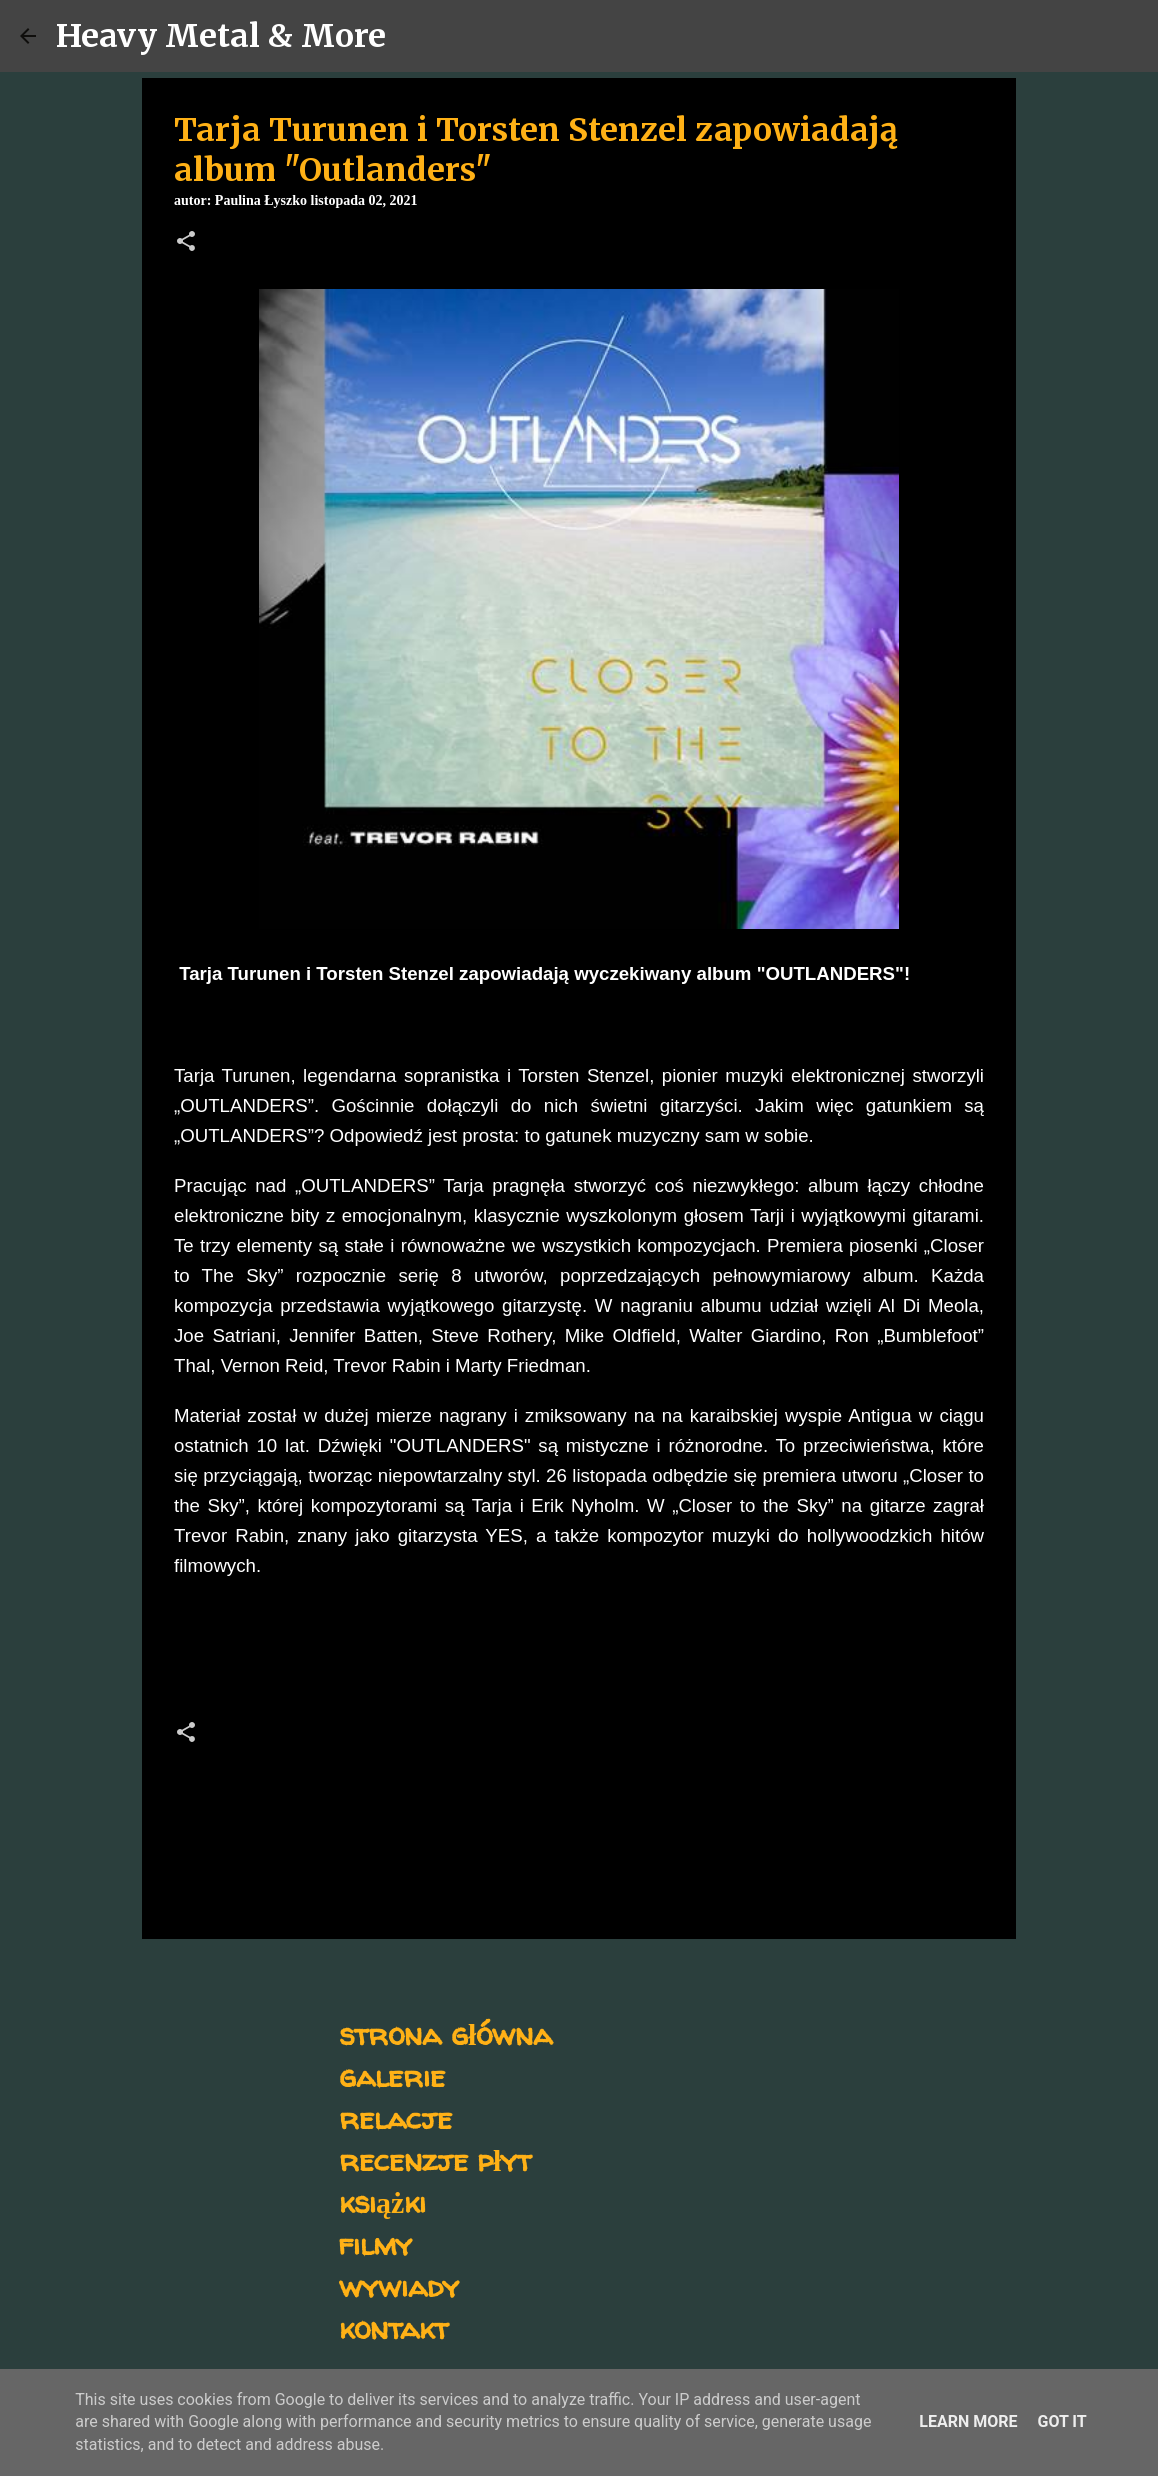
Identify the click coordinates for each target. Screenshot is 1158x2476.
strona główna (445, 2033)
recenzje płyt (435, 2159)
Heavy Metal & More (221, 36)
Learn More (968, 2421)
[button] (186, 243)
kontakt (393, 2327)
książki (382, 2201)
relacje (395, 2117)
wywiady (399, 2285)
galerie (392, 2075)
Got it (1061, 2421)
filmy (375, 2243)
